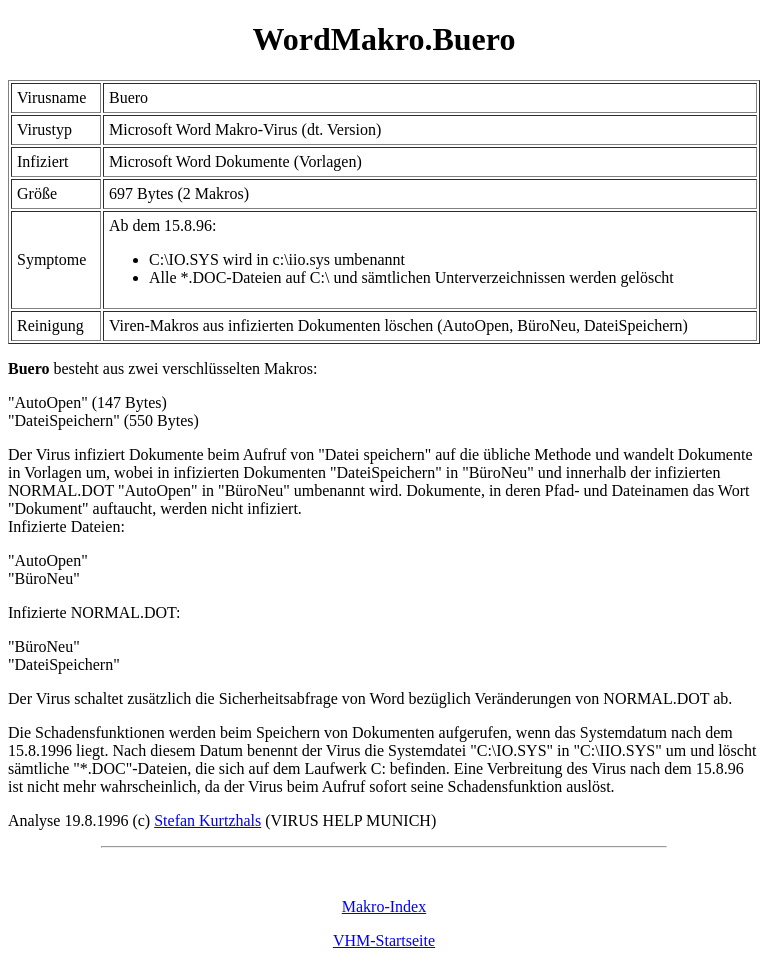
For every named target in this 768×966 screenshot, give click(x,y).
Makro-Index (384, 906)
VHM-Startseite (384, 940)
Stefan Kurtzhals (207, 820)
